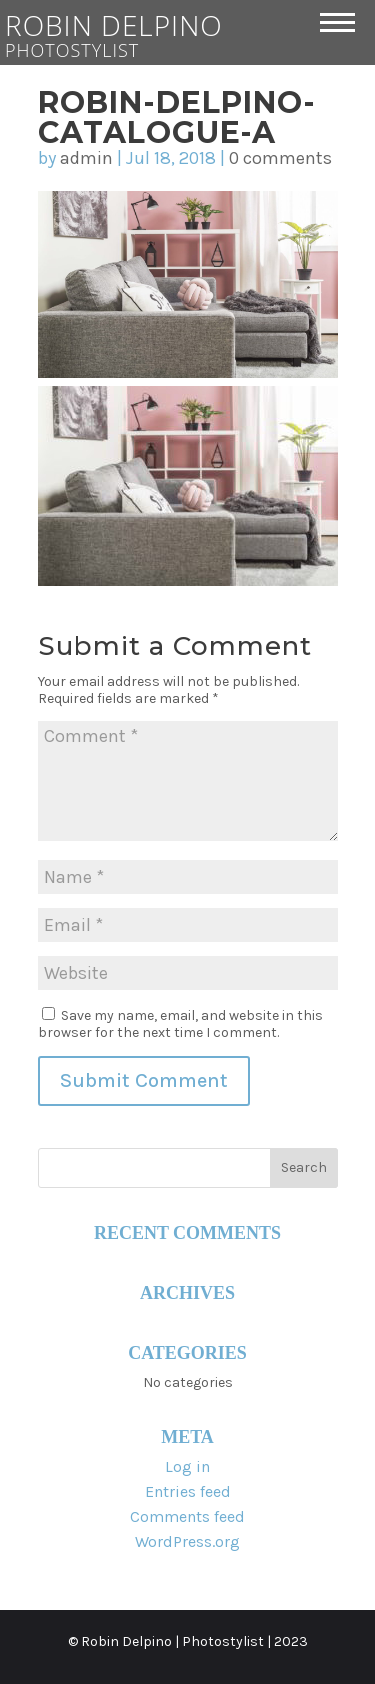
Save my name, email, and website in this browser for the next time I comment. (180, 1024)
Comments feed (187, 1516)
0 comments (280, 158)
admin (86, 158)
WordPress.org (187, 1541)
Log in (187, 1466)
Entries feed (188, 1491)
